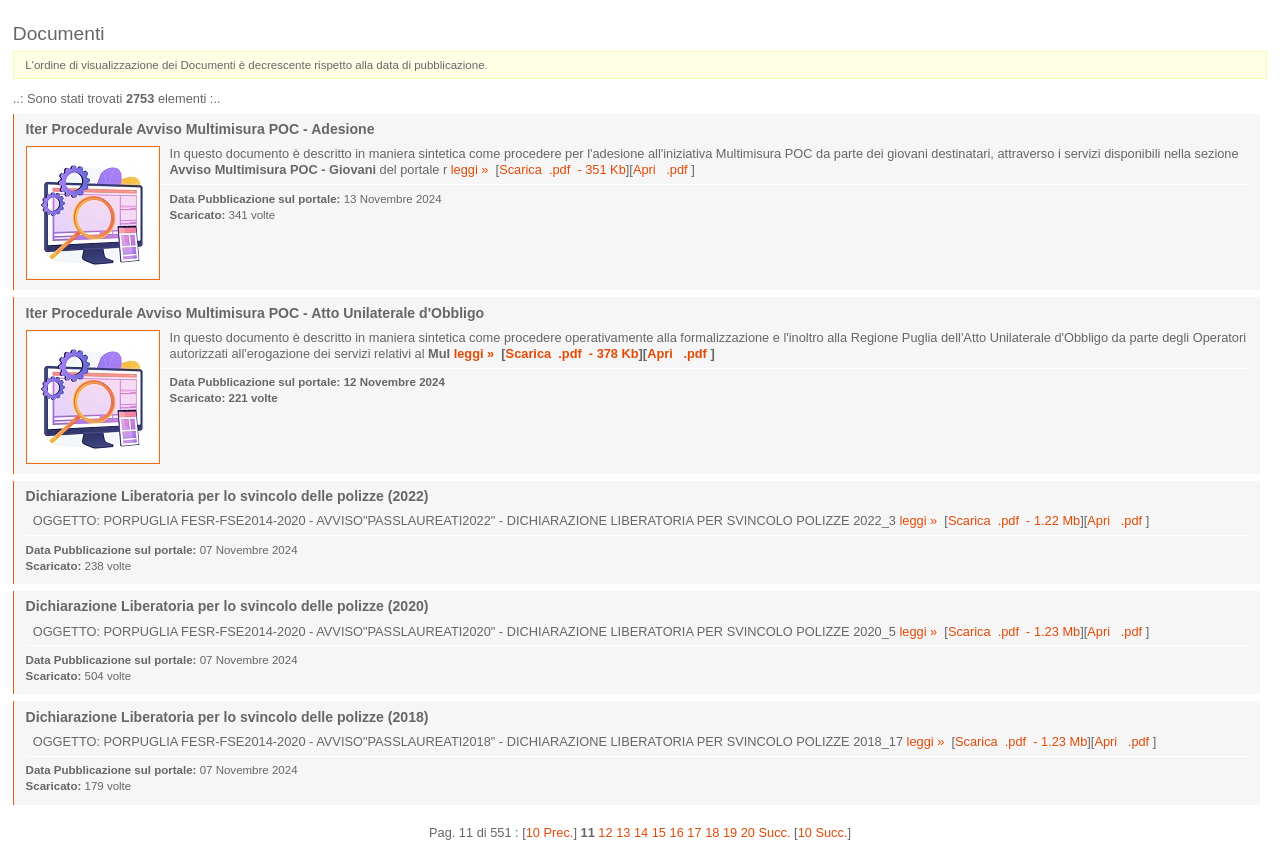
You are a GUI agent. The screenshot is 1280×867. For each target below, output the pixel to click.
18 (712, 832)
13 (623, 832)
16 (677, 832)
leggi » (470, 169)
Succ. (775, 832)
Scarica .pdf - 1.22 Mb (1014, 520)
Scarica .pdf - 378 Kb (572, 353)
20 (748, 832)
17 (694, 832)
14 (641, 832)
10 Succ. (823, 832)
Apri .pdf (662, 169)
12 (605, 832)
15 (659, 832)
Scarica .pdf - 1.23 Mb (1014, 631)
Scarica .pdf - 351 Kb (562, 169)
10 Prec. (550, 832)
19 (730, 832)
